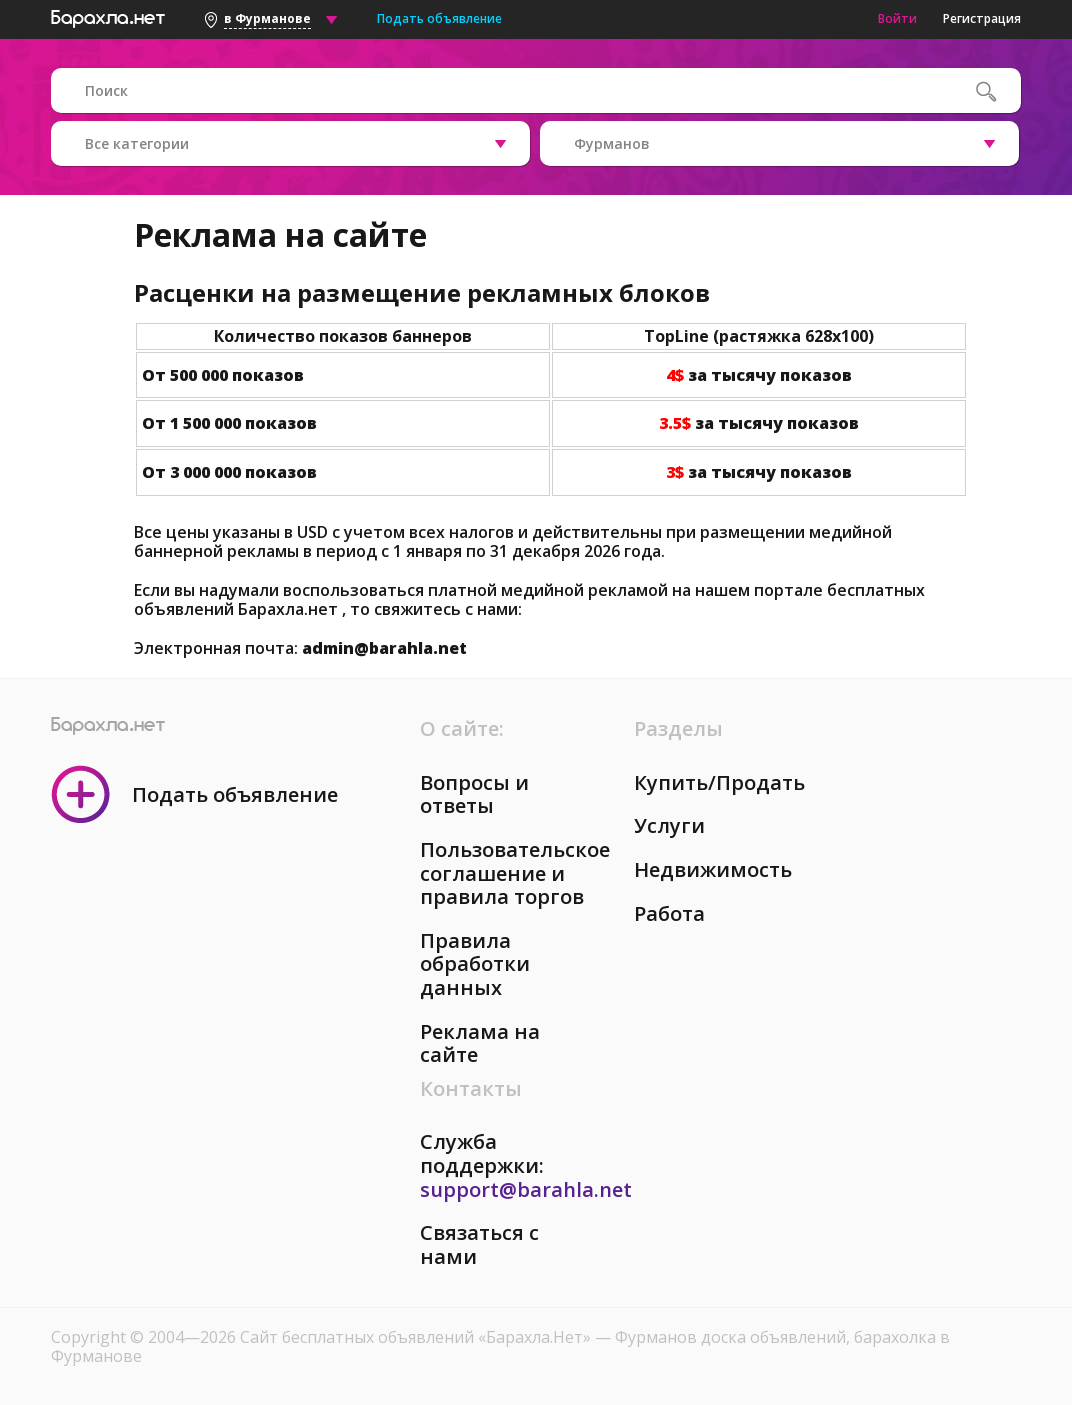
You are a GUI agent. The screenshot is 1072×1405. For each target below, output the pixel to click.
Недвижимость (713, 869)
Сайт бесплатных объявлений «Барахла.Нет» (417, 1337)
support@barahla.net (526, 1189)
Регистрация (982, 18)
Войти (897, 18)
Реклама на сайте (480, 1043)
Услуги (669, 825)
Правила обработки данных (475, 964)
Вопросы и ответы (474, 794)
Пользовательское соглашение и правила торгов (515, 873)
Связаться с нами (479, 1244)
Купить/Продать (719, 782)
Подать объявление (439, 18)
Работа (669, 913)
